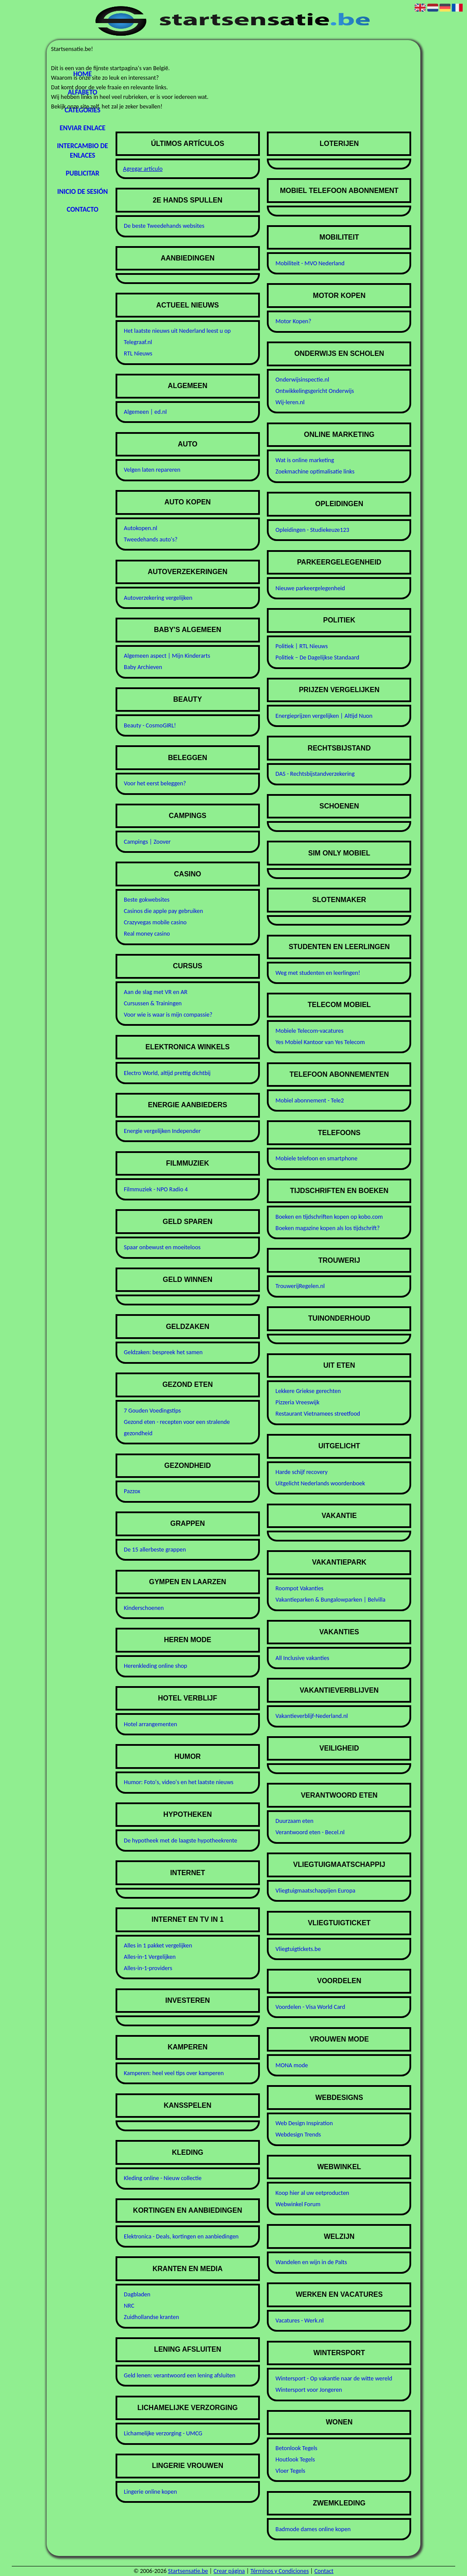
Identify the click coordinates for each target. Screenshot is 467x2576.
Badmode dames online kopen (313, 2529)
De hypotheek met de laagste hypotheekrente (180, 1840)
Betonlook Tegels (296, 2448)
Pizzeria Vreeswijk (298, 1402)
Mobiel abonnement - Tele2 (310, 1100)
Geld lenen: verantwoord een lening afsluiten (179, 2375)
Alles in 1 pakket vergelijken (158, 1945)
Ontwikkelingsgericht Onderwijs (315, 391)
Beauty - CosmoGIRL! (150, 725)
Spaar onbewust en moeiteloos (162, 1247)
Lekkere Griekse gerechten (308, 1391)
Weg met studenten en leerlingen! (318, 973)
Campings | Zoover (147, 841)
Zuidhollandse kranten (151, 2317)
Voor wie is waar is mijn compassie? (168, 1014)
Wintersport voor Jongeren (309, 2389)
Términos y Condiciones (279, 2571)
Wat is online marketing (305, 460)
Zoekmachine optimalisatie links (315, 471)
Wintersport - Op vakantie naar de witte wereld (334, 2378)
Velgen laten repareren (152, 469)
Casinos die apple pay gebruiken (163, 911)
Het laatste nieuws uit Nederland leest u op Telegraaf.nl (177, 336)
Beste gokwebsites (147, 899)
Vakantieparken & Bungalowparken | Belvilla (330, 1599)
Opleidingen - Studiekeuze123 (312, 530)
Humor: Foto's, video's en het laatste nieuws (178, 1782)
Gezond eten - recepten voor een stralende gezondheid (177, 1427)
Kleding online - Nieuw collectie (162, 2178)
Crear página (229, 2571)
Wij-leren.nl (290, 402)
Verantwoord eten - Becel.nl (310, 1832)
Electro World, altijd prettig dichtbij (167, 1073)
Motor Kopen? (293, 321)
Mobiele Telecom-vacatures (310, 1030)
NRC (129, 2305)
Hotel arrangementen (150, 1724)
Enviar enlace (83, 128)
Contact (324, 2571)
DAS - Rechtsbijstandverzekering (315, 774)
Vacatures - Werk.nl (300, 2320)
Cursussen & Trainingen (153, 1003)
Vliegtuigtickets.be (298, 1949)
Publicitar (82, 173)
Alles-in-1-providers (148, 1968)
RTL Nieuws (138, 353)
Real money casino (147, 933)
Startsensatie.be (188, 2571)
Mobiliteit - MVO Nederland (310, 263)
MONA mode (292, 2065)
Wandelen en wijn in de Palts (311, 2262)
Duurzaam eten (295, 1821)
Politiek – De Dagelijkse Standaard (317, 657)
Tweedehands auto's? (150, 539)
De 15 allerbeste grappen (155, 1549)
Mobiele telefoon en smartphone (317, 1158)
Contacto (83, 209)
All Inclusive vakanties (302, 1658)
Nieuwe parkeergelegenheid (310, 588)
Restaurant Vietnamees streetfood (318, 1413)
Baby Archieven (143, 667)
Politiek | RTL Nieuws (302, 646)
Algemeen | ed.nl (145, 412)
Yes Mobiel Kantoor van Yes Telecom (320, 1042)
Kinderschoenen (144, 1608)
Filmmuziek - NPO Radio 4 (156, 1189)
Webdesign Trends (298, 2134)
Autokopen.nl (140, 528)
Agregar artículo (143, 168)
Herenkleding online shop (155, 1666)
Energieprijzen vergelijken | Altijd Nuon (324, 716)
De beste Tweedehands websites (164, 226)
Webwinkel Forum (298, 2204)
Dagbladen (137, 2294)
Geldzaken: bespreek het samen (163, 1352)
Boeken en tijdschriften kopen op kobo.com (329, 1216)
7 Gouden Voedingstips (152, 1410)
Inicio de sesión (82, 191)
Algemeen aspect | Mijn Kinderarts (167, 655)
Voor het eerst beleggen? (155, 783)
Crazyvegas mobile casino (155, 922)
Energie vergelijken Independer (162, 1131)
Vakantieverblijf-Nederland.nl (312, 1716)
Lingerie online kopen (150, 2491)
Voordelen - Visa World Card (310, 2007)
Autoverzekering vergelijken (158, 598)
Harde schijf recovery (302, 1472)
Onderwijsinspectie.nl (302, 379)
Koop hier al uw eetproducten (312, 2193)
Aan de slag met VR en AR (155, 992)
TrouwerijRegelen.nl (300, 1286)
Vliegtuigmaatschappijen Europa (315, 1890)
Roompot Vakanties (300, 1588)
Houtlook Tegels (295, 2459)
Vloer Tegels (290, 2471)
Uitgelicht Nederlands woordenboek (320, 1483)
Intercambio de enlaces (82, 150)
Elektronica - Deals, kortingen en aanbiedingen (181, 2236)
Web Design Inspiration (304, 2123)
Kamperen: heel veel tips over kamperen (174, 2073)
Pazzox (132, 1491)
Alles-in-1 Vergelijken (150, 1957)
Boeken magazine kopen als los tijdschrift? (328, 1228)
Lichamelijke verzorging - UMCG (163, 2433)
